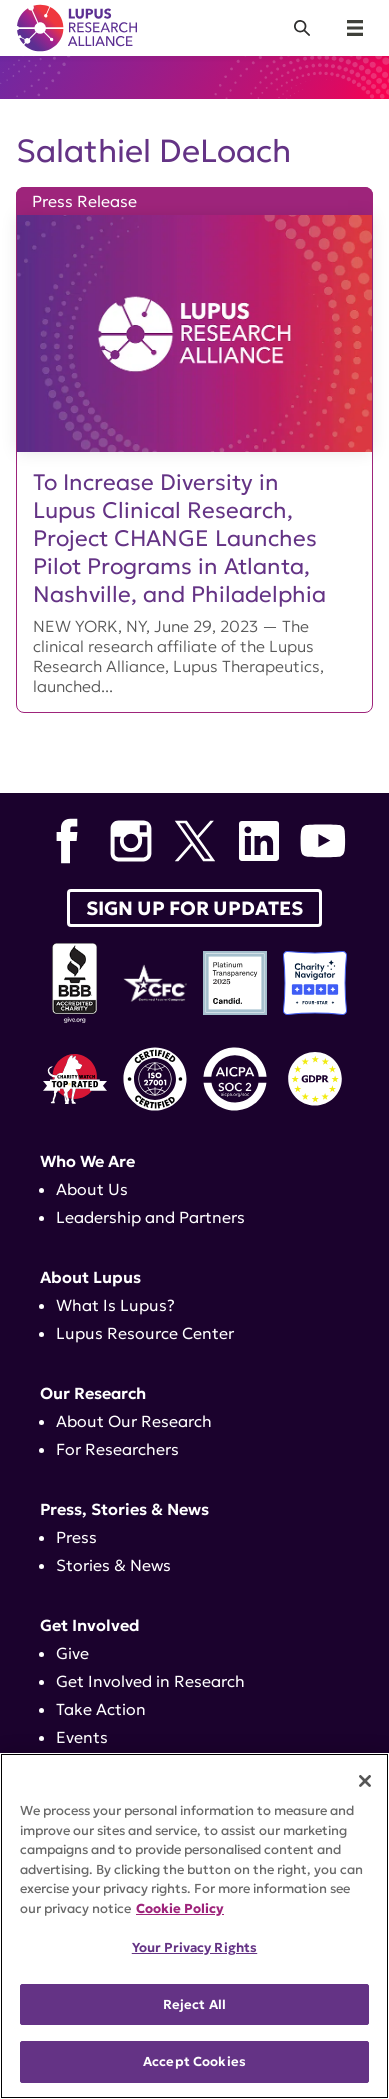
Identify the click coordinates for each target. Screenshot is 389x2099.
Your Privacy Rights (194, 1947)
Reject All (194, 2004)
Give (72, 1653)
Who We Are (87, 1161)
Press (76, 1537)
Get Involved (90, 1625)
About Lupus (90, 1277)
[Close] (365, 1781)
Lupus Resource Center (145, 1333)
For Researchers (117, 1449)
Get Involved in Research (150, 1681)
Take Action (101, 1709)
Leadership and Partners (150, 1217)
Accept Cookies (194, 2061)
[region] (194, 1926)
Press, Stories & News (124, 1509)
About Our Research (134, 1421)
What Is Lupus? (115, 1305)
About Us (92, 1189)
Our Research (93, 1393)
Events (82, 1737)
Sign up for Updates (194, 908)
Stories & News (113, 1565)
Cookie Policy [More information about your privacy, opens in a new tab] (180, 1908)
